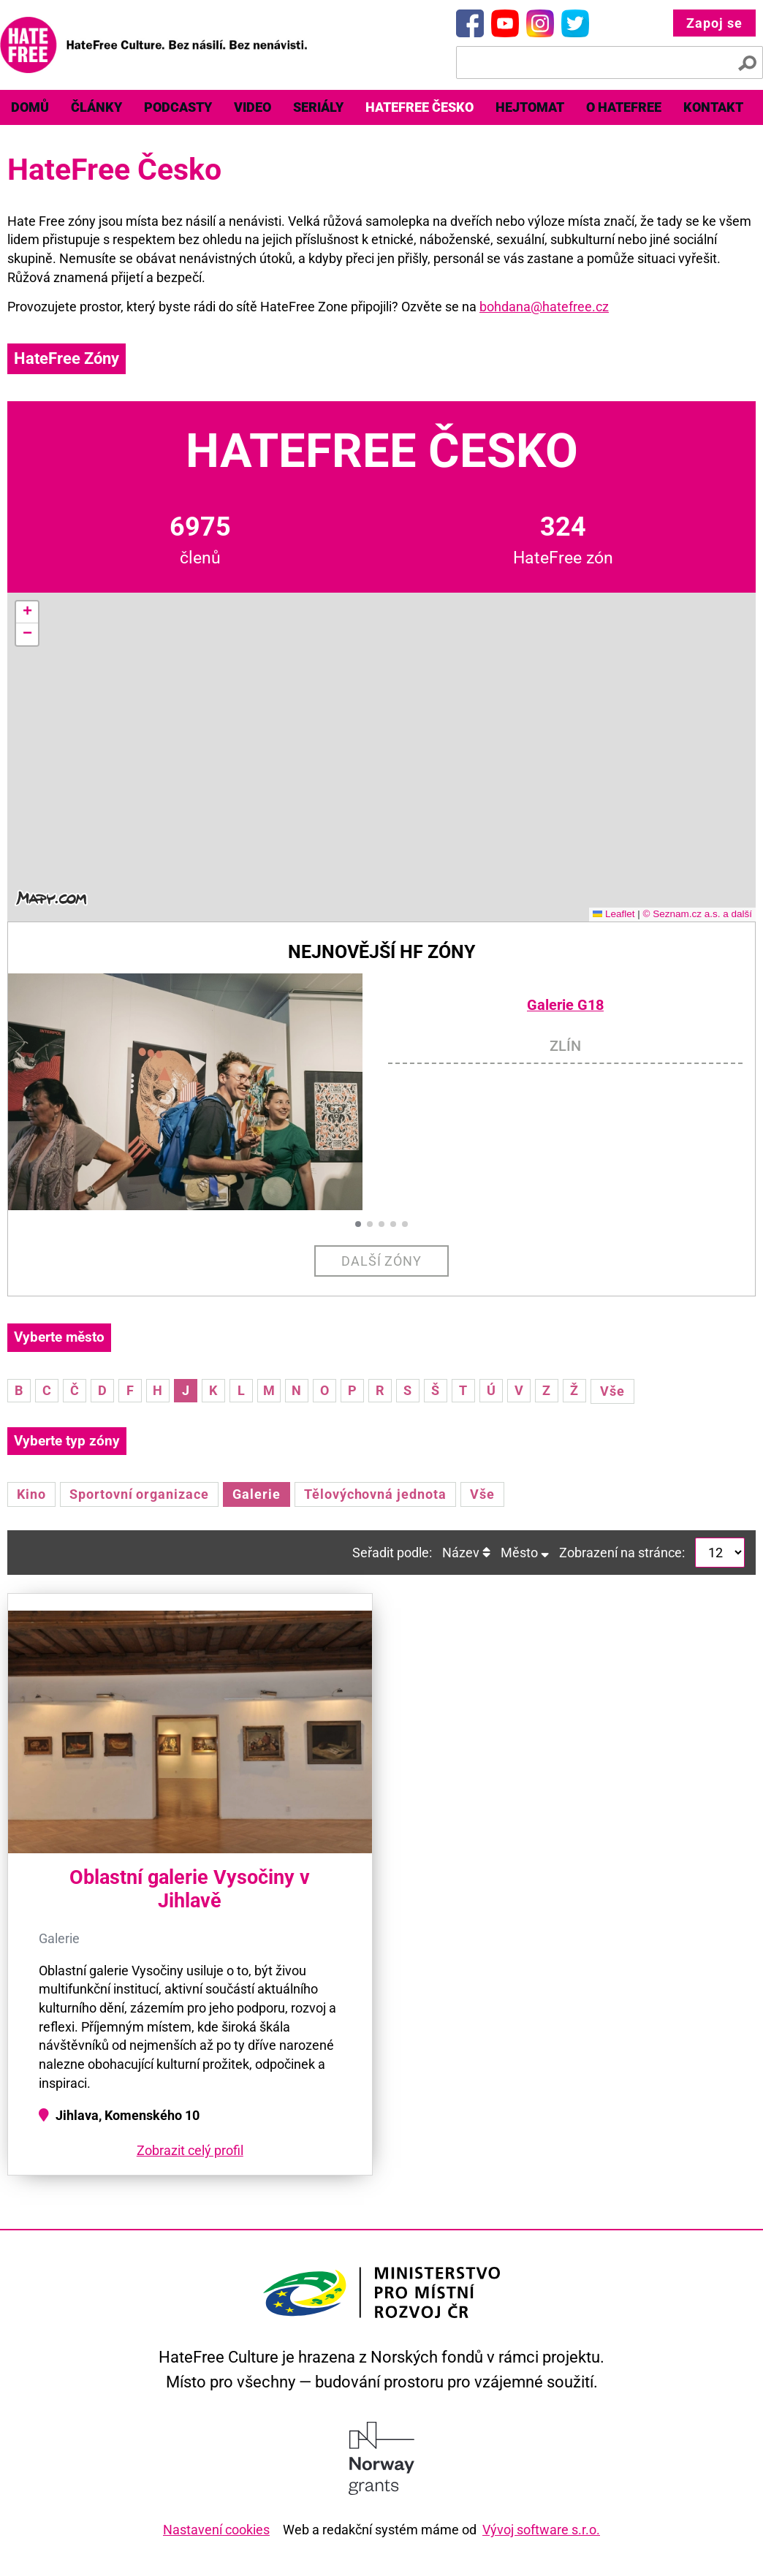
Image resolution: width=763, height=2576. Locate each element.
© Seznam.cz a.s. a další (697, 913)
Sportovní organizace (139, 1494)
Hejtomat (530, 107)
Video (252, 107)
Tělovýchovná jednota (375, 1494)
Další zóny (381, 1261)
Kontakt (713, 107)
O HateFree (623, 107)
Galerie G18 (565, 1005)
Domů (30, 107)
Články (96, 107)
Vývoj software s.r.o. (541, 2529)
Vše (612, 1391)
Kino (31, 1494)
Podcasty (178, 107)
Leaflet (614, 913)
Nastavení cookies (216, 2529)
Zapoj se (714, 23)
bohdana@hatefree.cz (544, 306)
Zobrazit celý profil (190, 2150)
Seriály (318, 107)
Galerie (256, 1494)
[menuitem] (30, 107)
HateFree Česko (419, 107)
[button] (27, 612)
